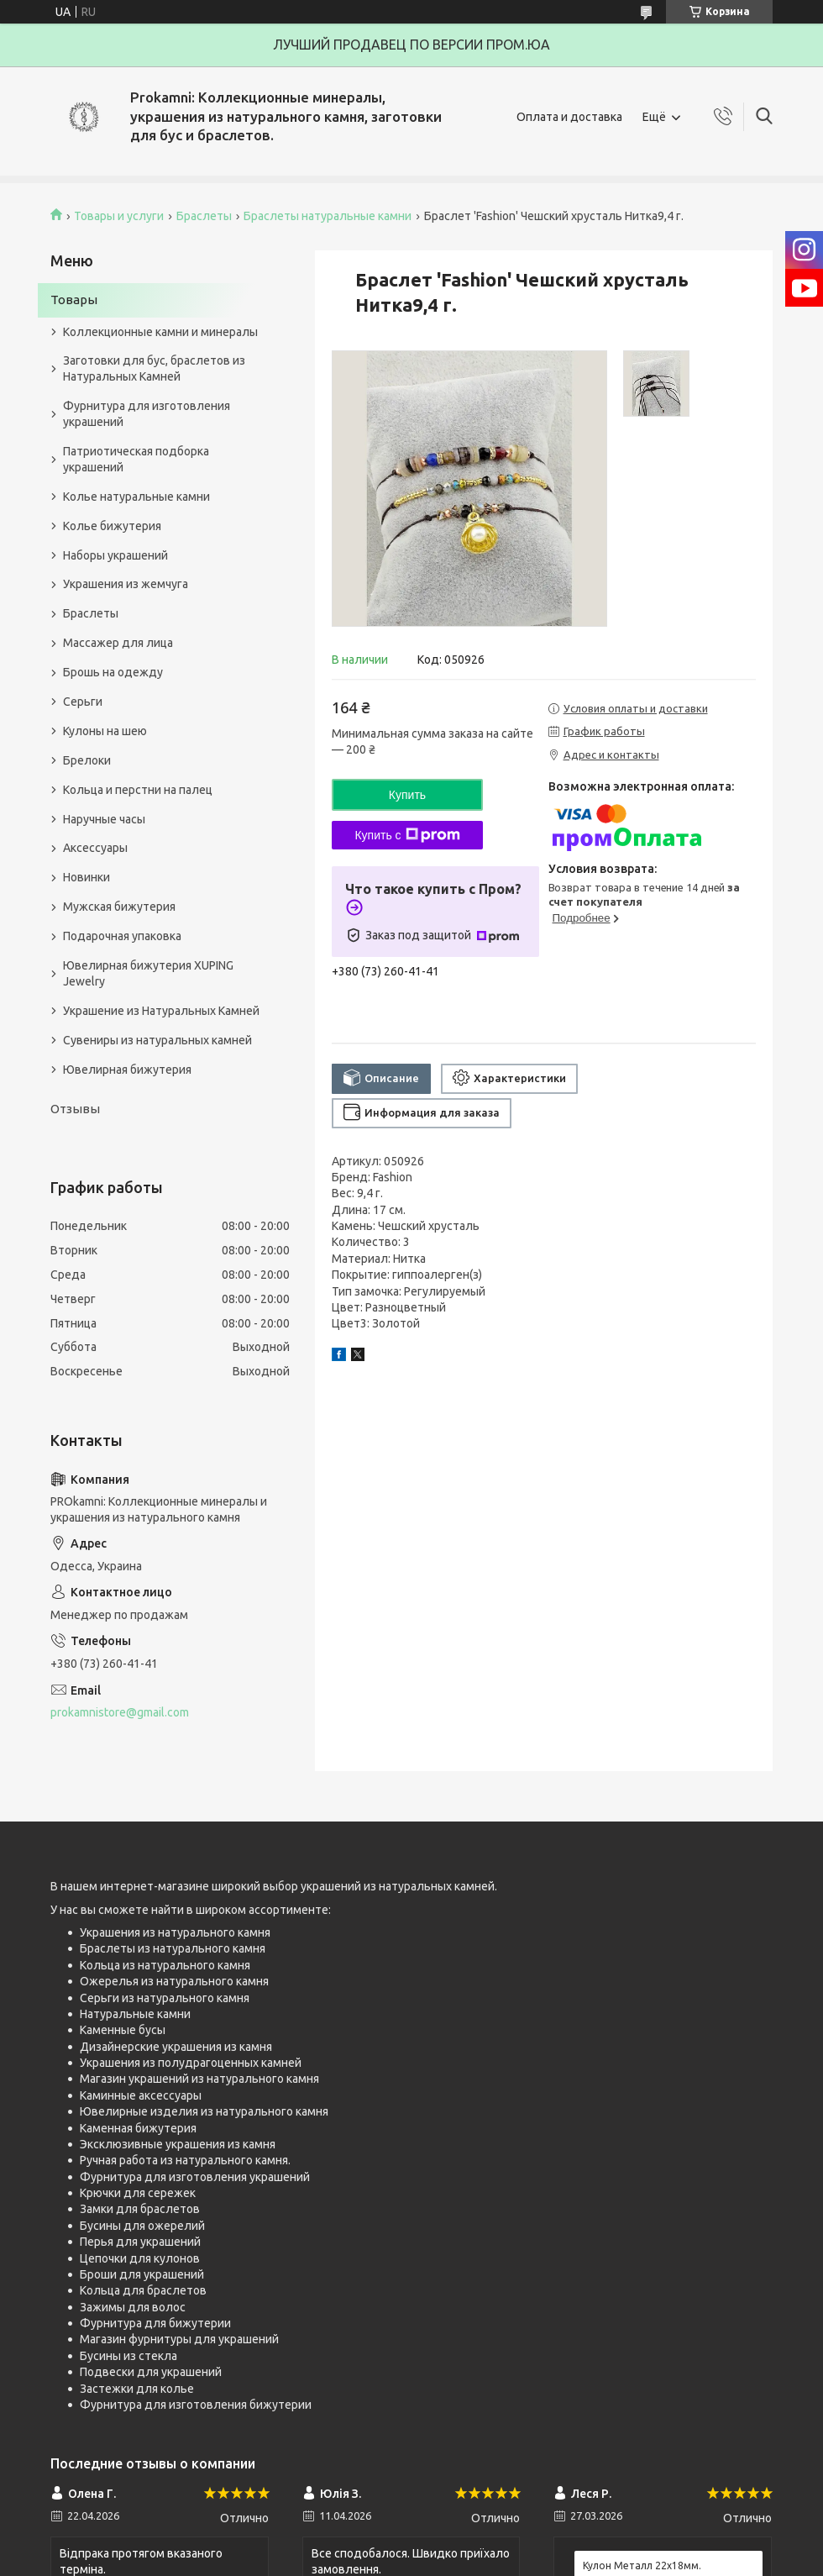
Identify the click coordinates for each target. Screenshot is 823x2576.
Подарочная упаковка (122, 936)
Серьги (82, 701)
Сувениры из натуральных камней (157, 1040)
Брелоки (87, 760)
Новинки (86, 877)
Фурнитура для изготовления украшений (146, 413)
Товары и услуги (119, 216)
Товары (73, 299)
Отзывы (75, 1108)
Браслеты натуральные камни (328, 216)
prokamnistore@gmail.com (119, 1712)
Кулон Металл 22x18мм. (642, 2565)
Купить (407, 795)
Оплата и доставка (569, 117)
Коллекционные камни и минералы (160, 332)
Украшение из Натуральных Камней (161, 1010)
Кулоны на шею (105, 731)
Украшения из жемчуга (125, 584)
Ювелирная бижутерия (127, 1069)
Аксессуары (95, 847)
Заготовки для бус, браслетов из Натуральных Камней (154, 368)
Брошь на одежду (113, 672)
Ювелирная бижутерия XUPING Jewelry (148, 973)
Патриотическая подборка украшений (136, 459)
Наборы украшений (115, 555)
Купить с (406, 835)
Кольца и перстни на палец (137, 789)
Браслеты (204, 216)
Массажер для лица (118, 642)
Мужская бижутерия (119, 906)
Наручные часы (104, 819)
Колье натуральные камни (136, 496)
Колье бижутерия (112, 526)
